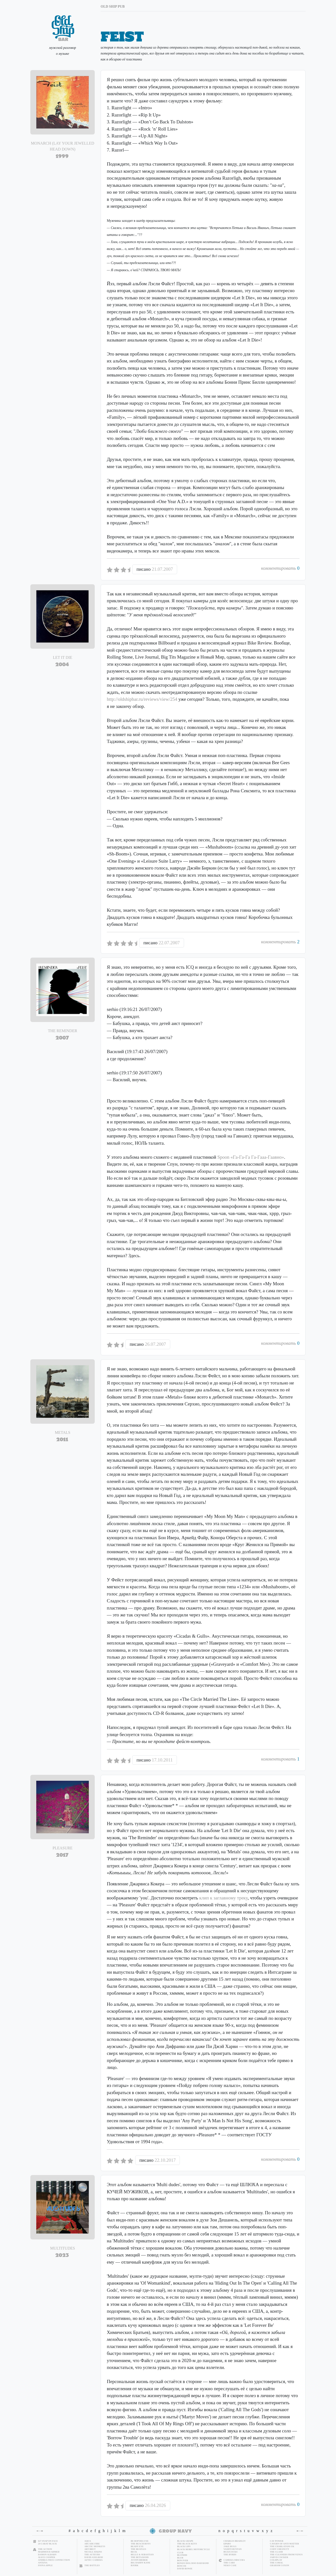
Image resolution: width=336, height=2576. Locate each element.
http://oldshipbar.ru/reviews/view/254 (142, 699)
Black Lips (183, 2546)
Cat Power (276, 2541)
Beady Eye (137, 2546)
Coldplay (276, 2560)
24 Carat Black (47, 2543)
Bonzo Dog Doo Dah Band (193, 2563)
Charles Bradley (235, 2541)
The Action (45, 2549)
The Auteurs (92, 2554)
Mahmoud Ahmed (48, 2552)
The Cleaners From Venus (286, 2554)
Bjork (134, 2565)
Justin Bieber (139, 2560)
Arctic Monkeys (94, 2546)
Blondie (182, 2555)
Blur (180, 2558)
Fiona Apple (45, 2565)
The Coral (276, 2562)
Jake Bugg (230, 2546)
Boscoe (182, 2566)
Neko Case (230, 2565)
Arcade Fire (92, 2543)
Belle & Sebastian (142, 2554)
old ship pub (113, 6)
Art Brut (90, 2549)
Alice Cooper (46, 2557)
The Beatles (138, 2549)
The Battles (92, 2565)
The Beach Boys (140, 2543)
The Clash (276, 2552)
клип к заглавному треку (223, 1897)
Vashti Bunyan (233, 2549)
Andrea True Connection (54, 2560)
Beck (134, 2552)
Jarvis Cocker (279, 2557)
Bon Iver (182, 2560)
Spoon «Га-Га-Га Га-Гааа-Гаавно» (250, 1157)
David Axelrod (93, 2557)
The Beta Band (140, 2557)
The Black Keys (187, 2543)
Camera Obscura (234, 2560)
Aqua (87, 2541)
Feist (122, 36)
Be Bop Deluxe (140, 2541)
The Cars (229, 2562)
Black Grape (185, 2541)
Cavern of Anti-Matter (284, 2543)
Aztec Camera (93, 2560)
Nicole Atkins (93, 2552)
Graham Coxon (279, 2565)
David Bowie (184, 2568)
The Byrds (230, 2554)
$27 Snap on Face (48, 2541)
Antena (42, 2562)
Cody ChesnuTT (279, 2549)
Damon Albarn (47, 2554)
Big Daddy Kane (140, 2562)
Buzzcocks (231, 2552)
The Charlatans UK (282, 2546)
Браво (227, 2543)
